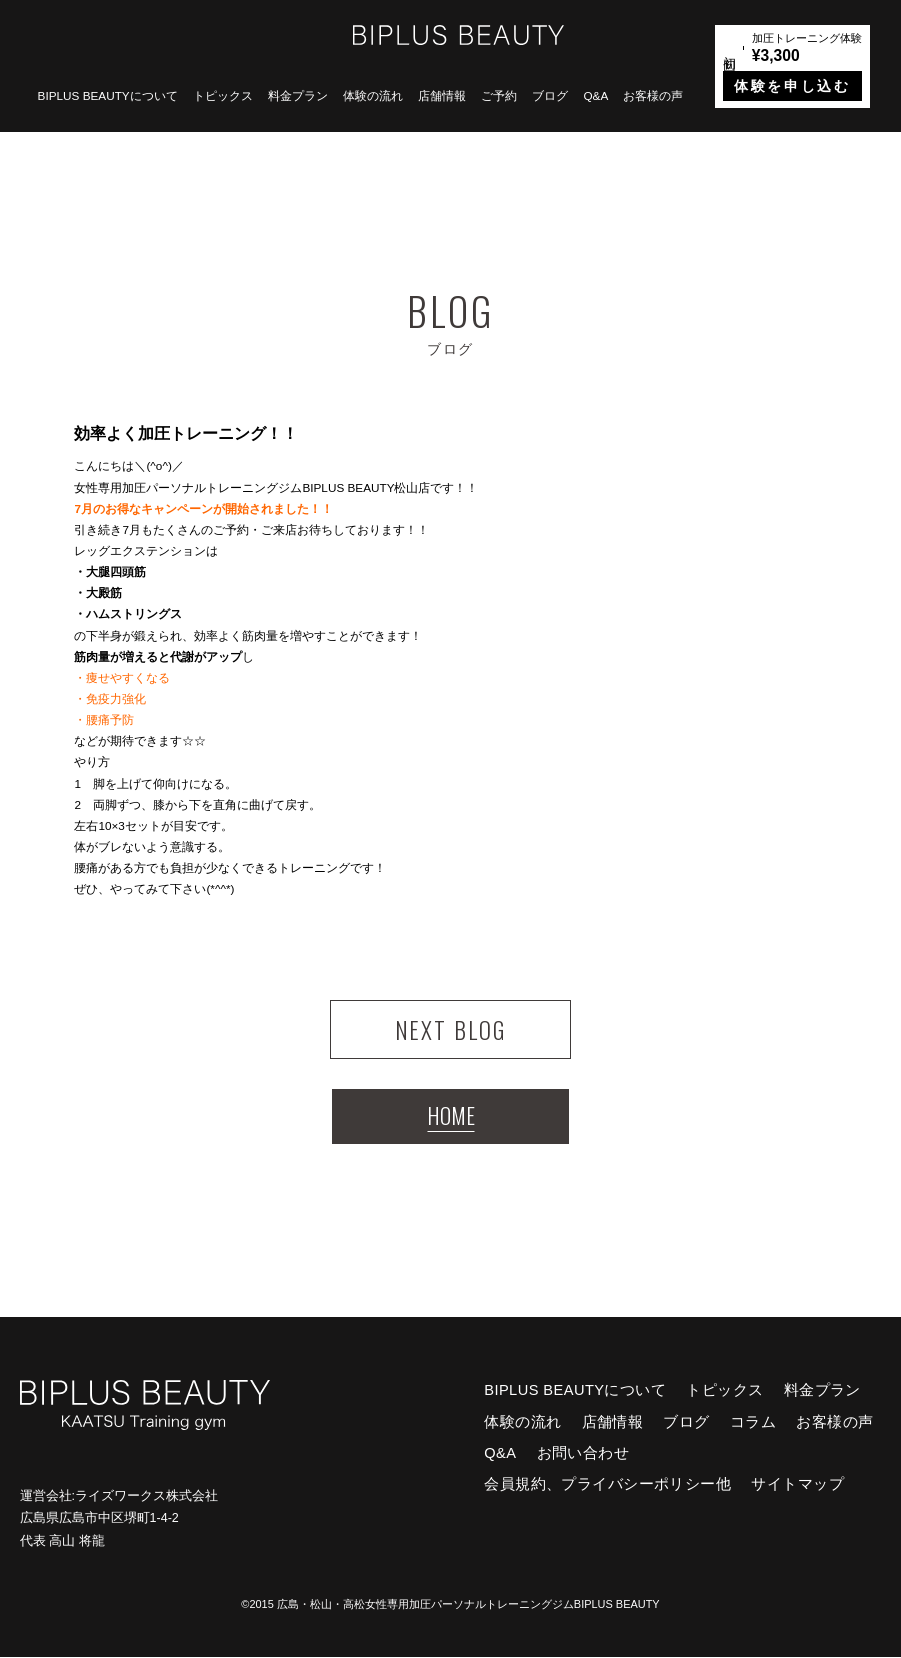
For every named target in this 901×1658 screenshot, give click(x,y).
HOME (450, 1116)
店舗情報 (442, 95)
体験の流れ (373, 95)
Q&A (595, 95)
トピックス (223, 95)
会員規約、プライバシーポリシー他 (607, 1485)
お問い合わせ (583, 1454)
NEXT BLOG (451, 1029)
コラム (753, 1422)
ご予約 (499, 95)
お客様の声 (653, 95)
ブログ (550, 95)
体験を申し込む (792, 86)
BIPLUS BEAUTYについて (108, 95)
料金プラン (298, 95)
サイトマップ (797, 1485)
